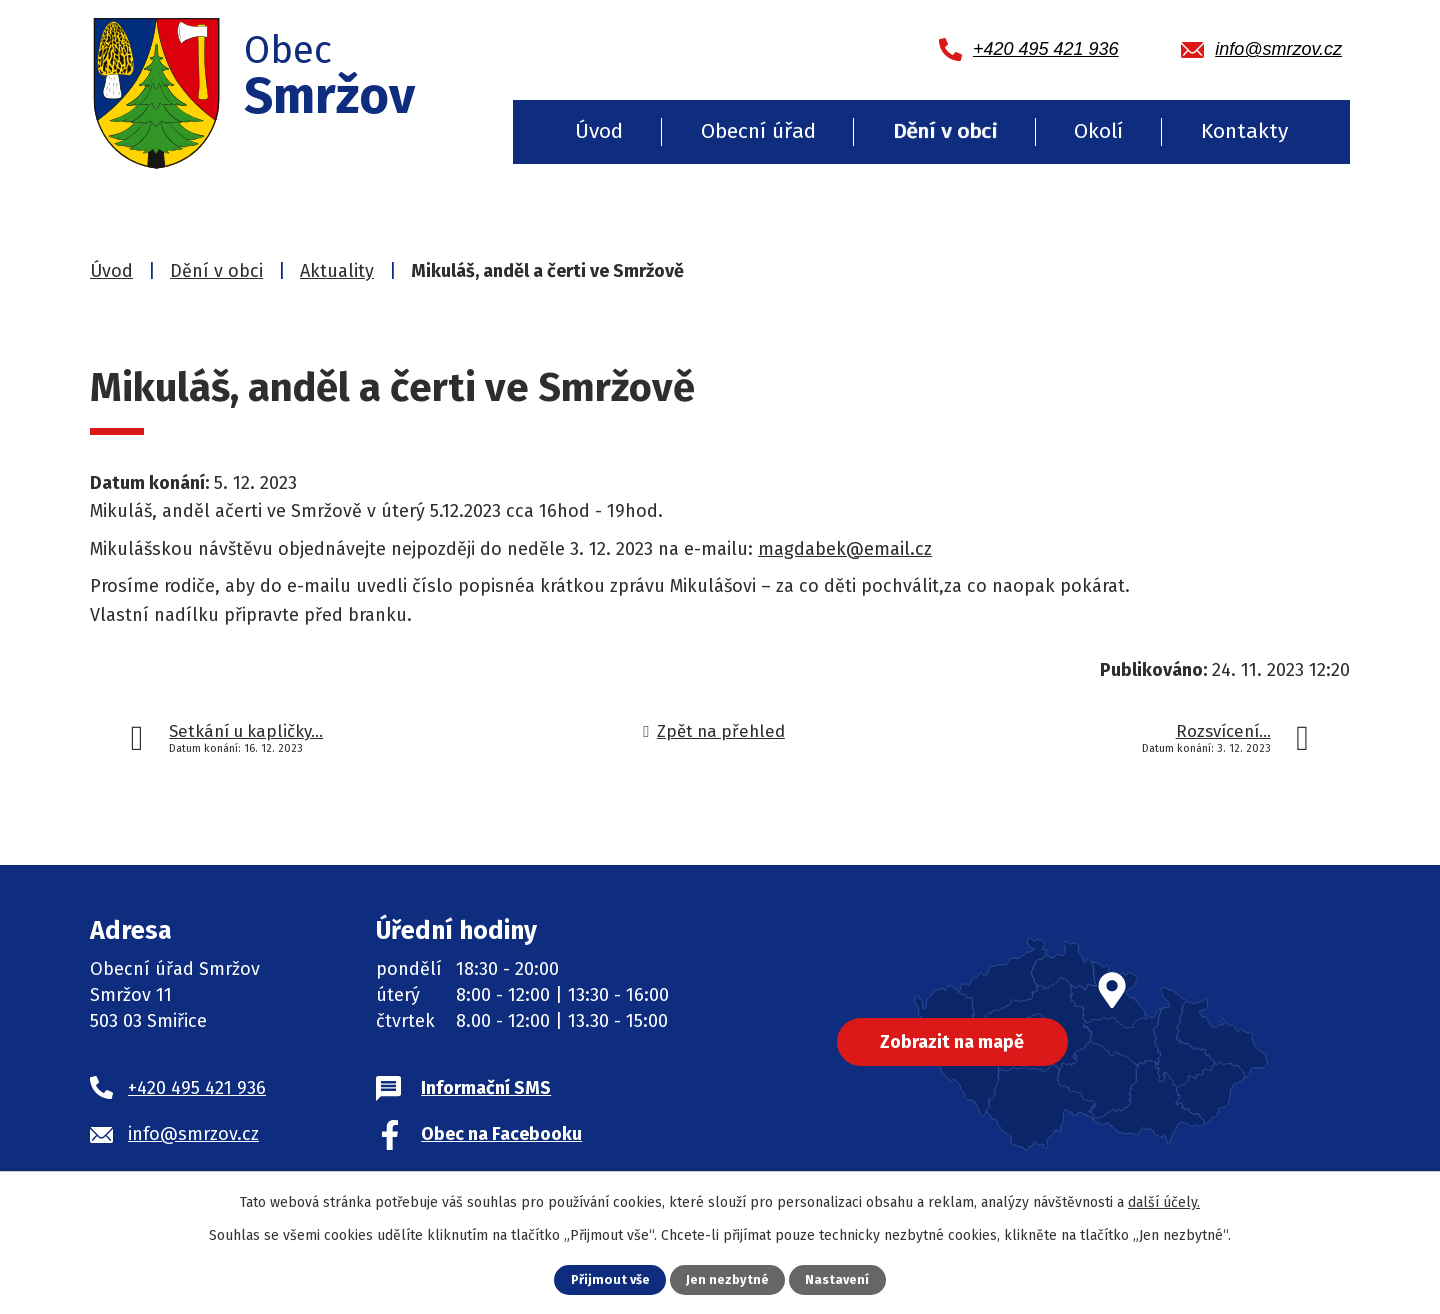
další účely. (1164, 1202)
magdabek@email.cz (845, 549)
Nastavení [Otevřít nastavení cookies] (837, 1279)
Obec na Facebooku (501, 1134)
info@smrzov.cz (193, 1134)
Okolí (1098, 131)
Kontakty (1244, 131)
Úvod (599, 131)
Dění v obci (945, 131)
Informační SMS (486, 1088)
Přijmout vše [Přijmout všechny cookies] (610, 1279)
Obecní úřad (758, 131)
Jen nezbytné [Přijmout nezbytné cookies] (727, 1279)
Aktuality (337, 271)
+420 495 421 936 (197, 1088)
